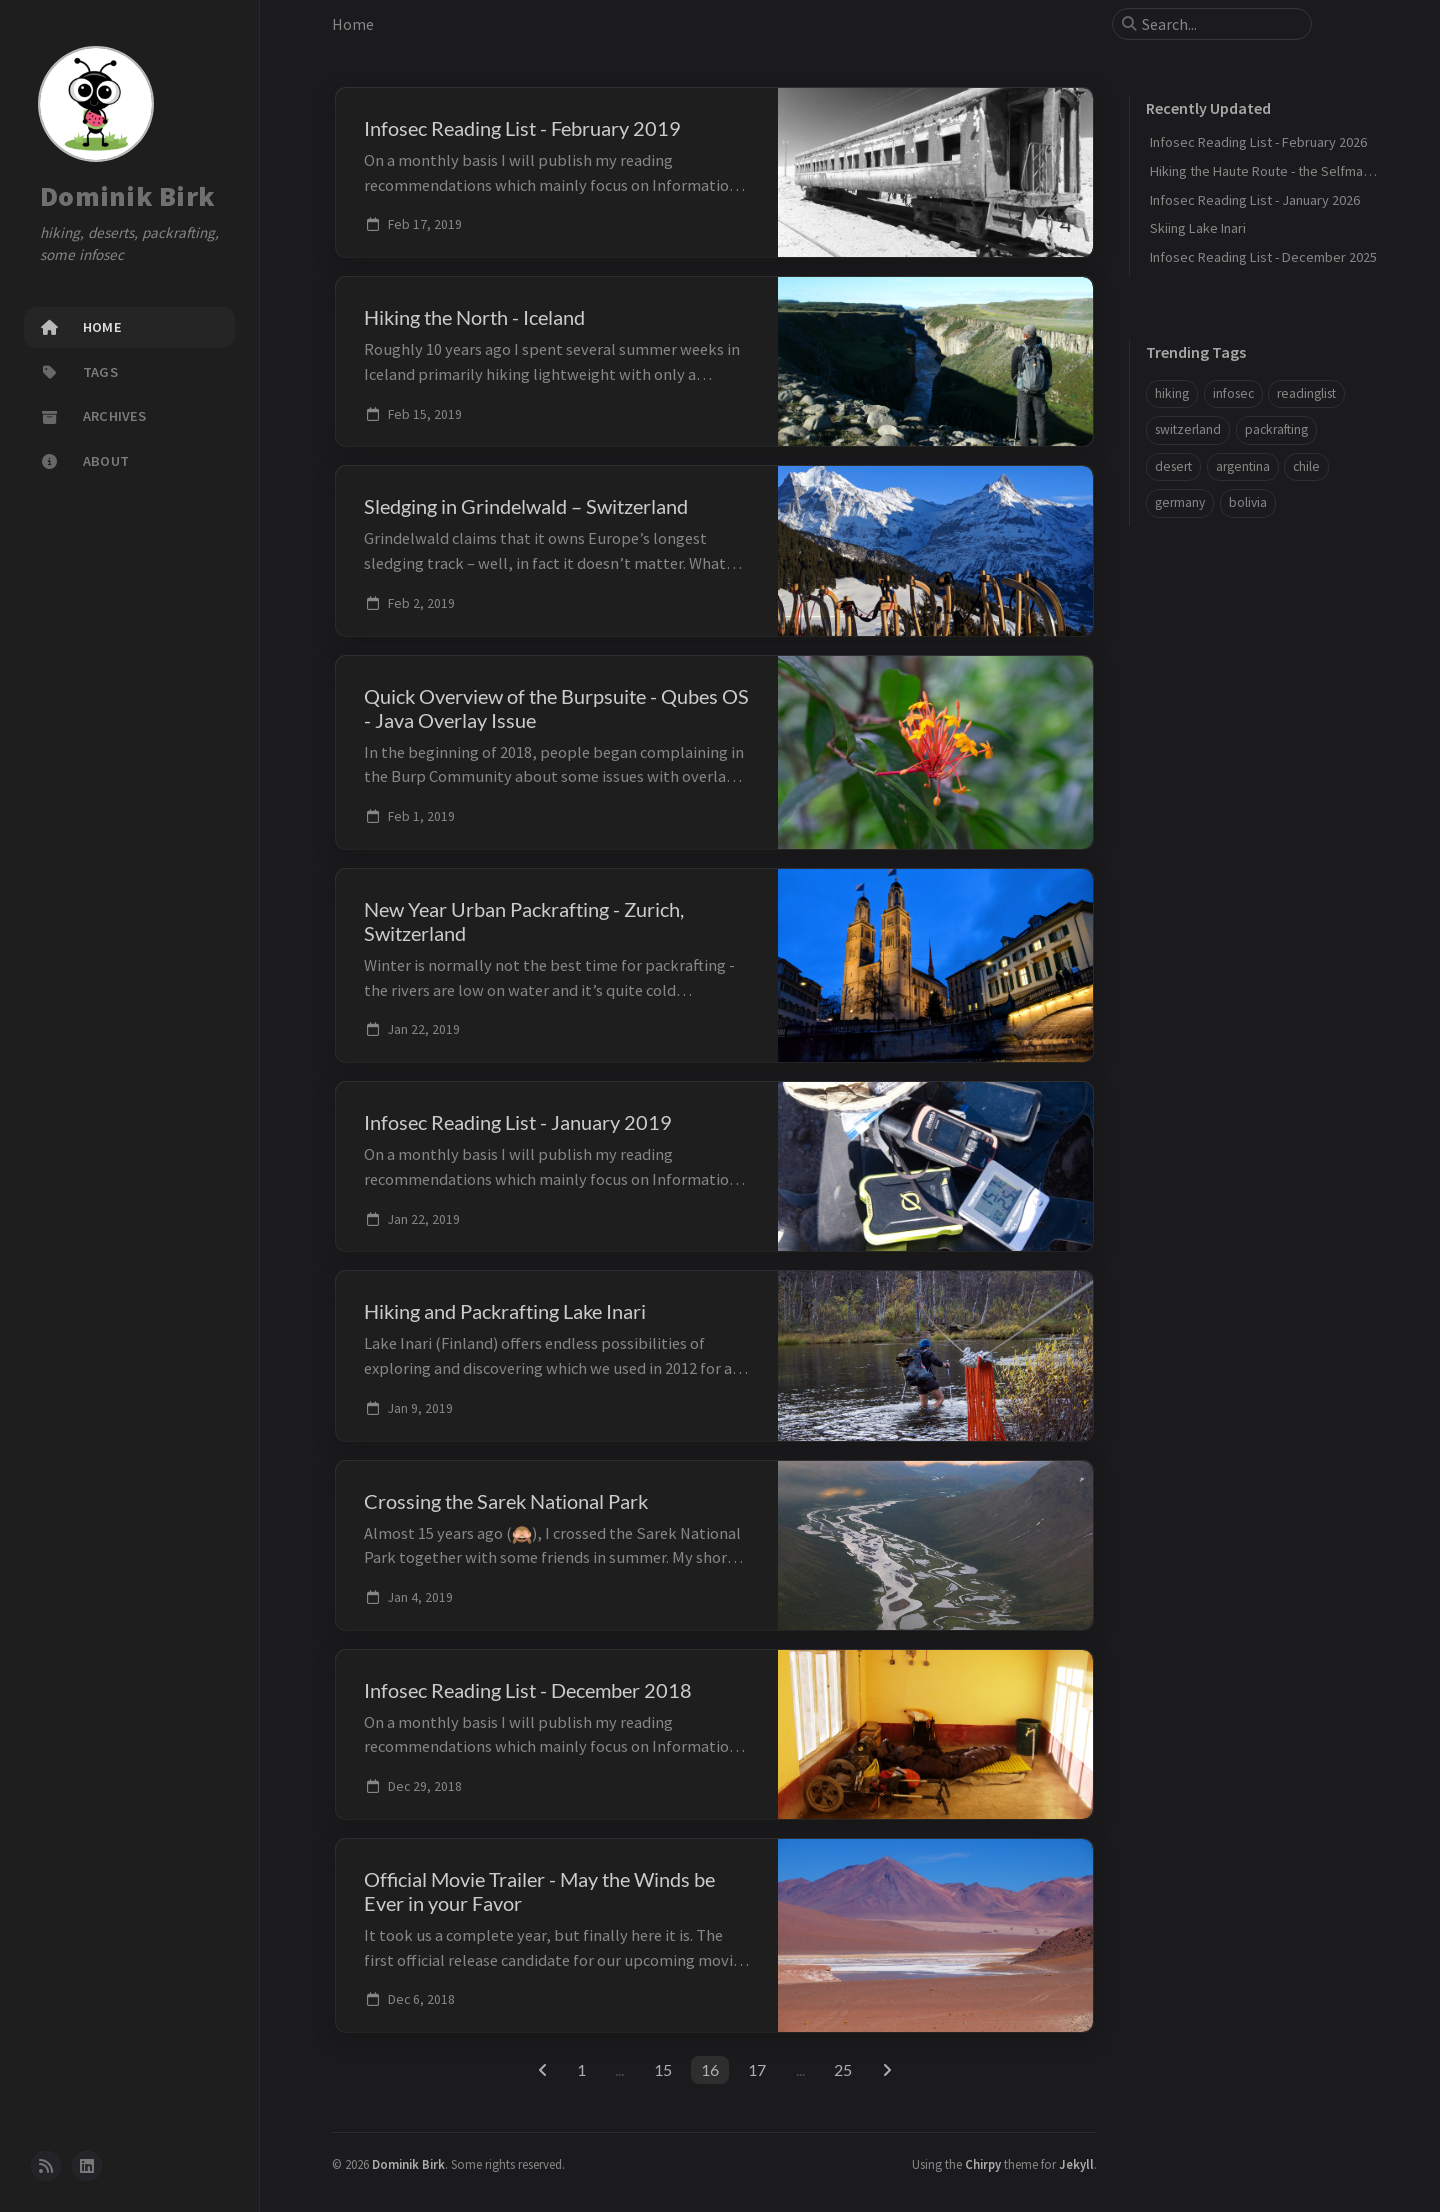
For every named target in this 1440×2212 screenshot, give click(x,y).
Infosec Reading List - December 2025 (1263, 257)
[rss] (46, 2166)
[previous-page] (542, 2070)
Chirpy (983, 2164)
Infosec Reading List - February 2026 (1258, 142)
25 (843, 2069)
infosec (1233, 393)
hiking (1172, 393)
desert (1173, 466)
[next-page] (886, 2070)
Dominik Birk (127, 196)
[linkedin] (87, 2166)
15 (663, 2069)
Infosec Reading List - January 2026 (1255, 200)
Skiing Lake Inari (1198, 228)
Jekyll (1076, 2164)
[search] (1220, 24)
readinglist (1306, 393)
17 (757, 2069)
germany (1180, 502)
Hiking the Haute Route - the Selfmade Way (1278, 171)
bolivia (1248, 502)
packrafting (1276, 429)
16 (710, 2069)
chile (1306, 466)
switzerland (1188, 429)
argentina (1243, 466)
